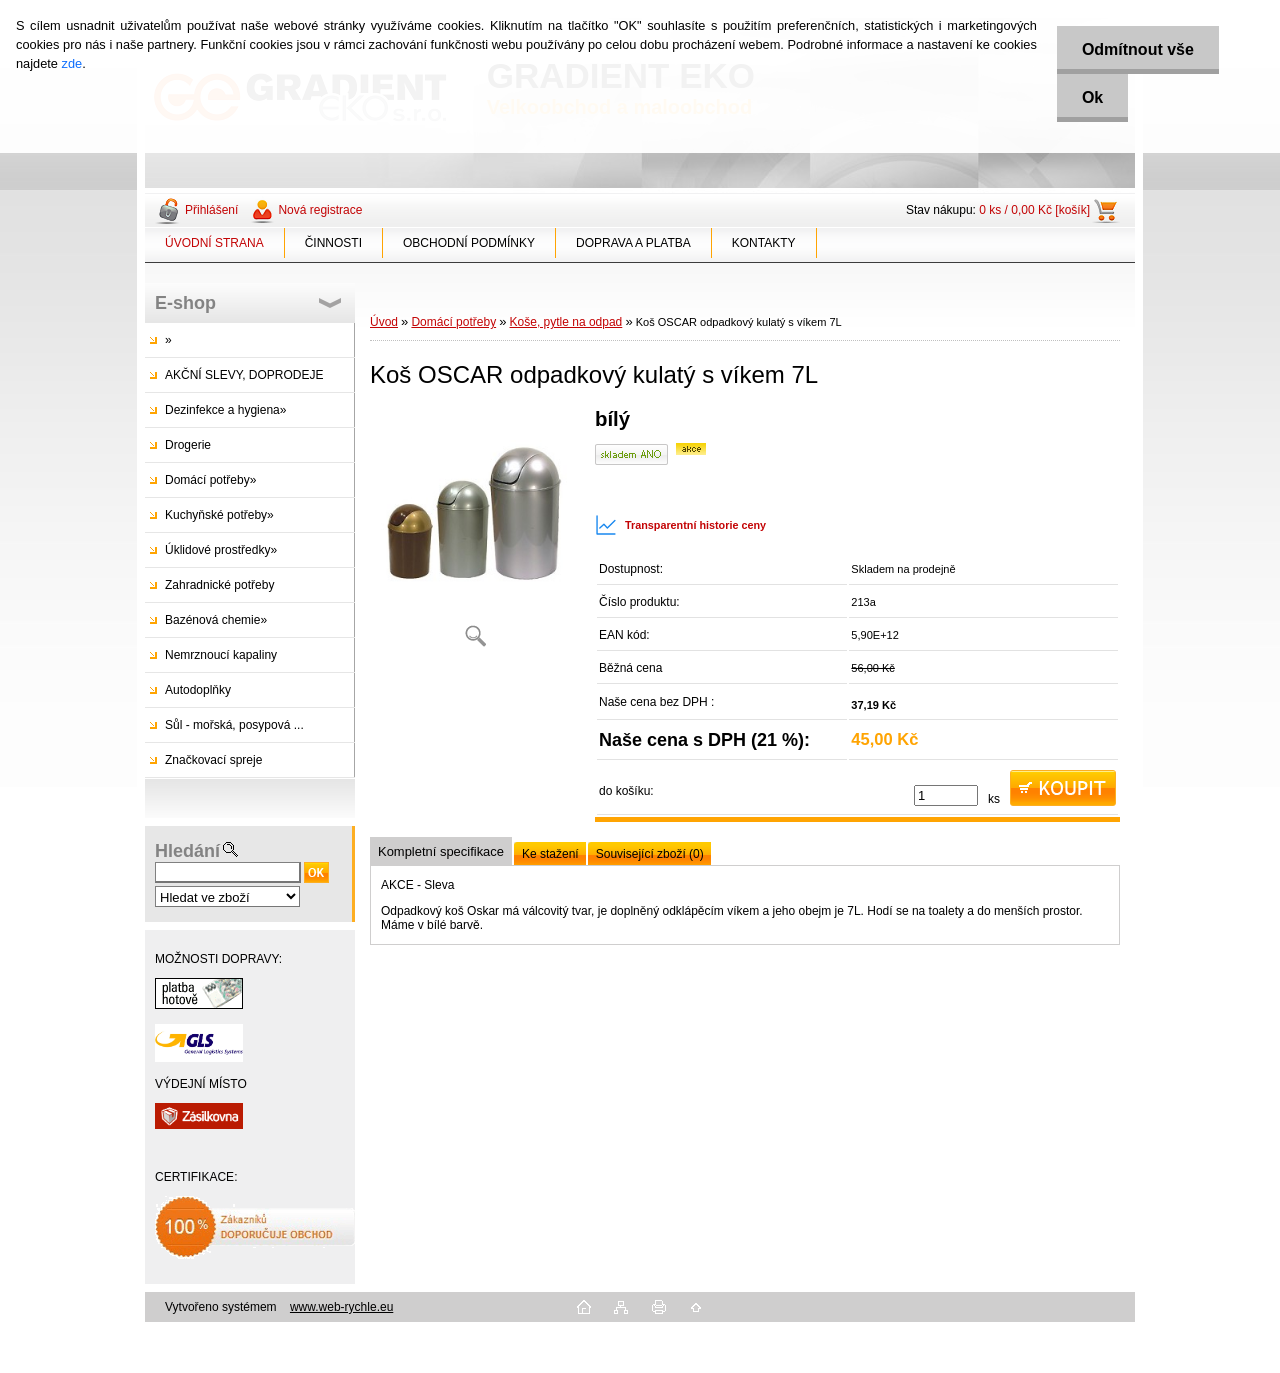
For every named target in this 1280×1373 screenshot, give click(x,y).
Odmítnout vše (1138, 49)
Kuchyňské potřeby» (219, 515)
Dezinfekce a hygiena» (225, 410)
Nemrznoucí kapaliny (221, 655)
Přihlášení (211, 210)
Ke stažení (550, 854)
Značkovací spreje (213, 760)
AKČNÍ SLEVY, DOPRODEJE (244, 375)
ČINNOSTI (333, 243)
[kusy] (946, 795)
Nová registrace (320, 210)
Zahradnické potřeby (219, 585)
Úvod (384, 322)
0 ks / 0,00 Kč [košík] (1034, 210)
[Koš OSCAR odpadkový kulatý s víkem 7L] (475, 534)
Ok (1092, 97)
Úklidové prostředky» (221, 550)
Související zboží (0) (650, 854)
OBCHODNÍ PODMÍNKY (469, 243)
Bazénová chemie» (216, 620)
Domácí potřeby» (210, 480)
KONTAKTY (764, 243)
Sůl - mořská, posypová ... (234, 725)
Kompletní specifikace (441, 851)
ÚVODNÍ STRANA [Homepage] (214, 243)
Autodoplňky (198, 690)
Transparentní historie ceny (680, 525)
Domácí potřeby (453, 322)
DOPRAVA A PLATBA (633, 243)
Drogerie (188, 445)
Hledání (187, 851)
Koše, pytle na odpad (566, 322)
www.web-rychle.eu (341, 1307)
